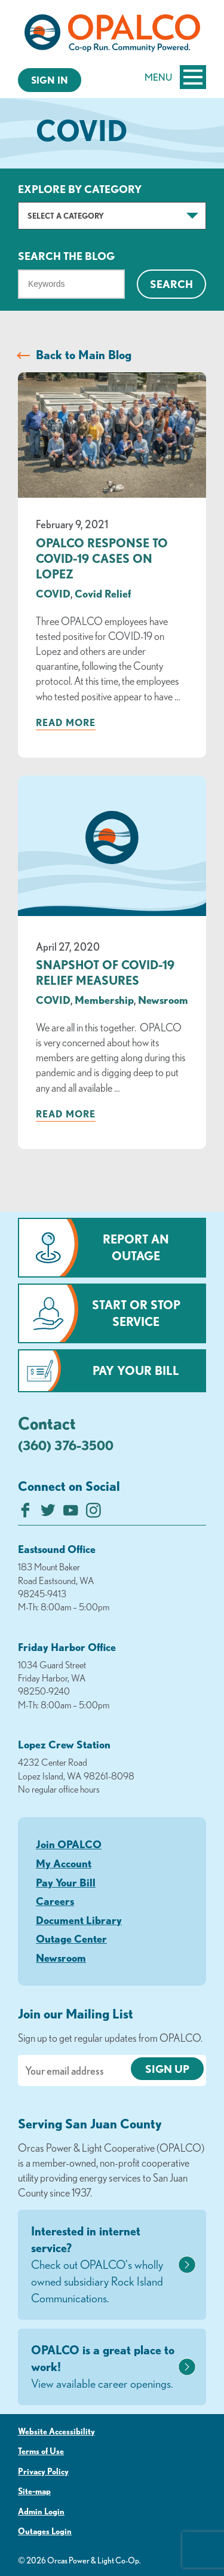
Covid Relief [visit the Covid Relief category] (103, 593)
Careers (55, 1901)
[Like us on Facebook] (25, 1513)
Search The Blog (66, 256)
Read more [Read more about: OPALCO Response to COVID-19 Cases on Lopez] (66, 722)
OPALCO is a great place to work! (103, 2367)
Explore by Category (80, 189)
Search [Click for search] (171, 284)
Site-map (34, 2491)
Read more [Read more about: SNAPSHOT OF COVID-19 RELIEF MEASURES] (66, 1113)
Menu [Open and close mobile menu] (175, 77)
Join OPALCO (69, 1844)
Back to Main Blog (83, 355)
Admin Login (41, 2511)
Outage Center (71, 1938)
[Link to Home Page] (112, 35)
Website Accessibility (56, 2431)
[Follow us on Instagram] (93, 1513)
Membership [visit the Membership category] (104, 1000)
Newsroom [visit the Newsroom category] (163, 1000)
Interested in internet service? (103, 2265)
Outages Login (45, 2531)
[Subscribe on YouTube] (70, 1513)
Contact (47, 1422)
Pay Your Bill (136, 1370)
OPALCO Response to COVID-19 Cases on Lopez (102, 558)
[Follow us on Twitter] (48, 1513)
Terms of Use (41, 2451)
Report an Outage (136, 1247)
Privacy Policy (43, 2471)
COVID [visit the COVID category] (53, 593)
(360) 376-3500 (65, 1445)
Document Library (79, 1920)
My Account (63, 1863)
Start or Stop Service (136, 1313)
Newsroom (61, 1958)
